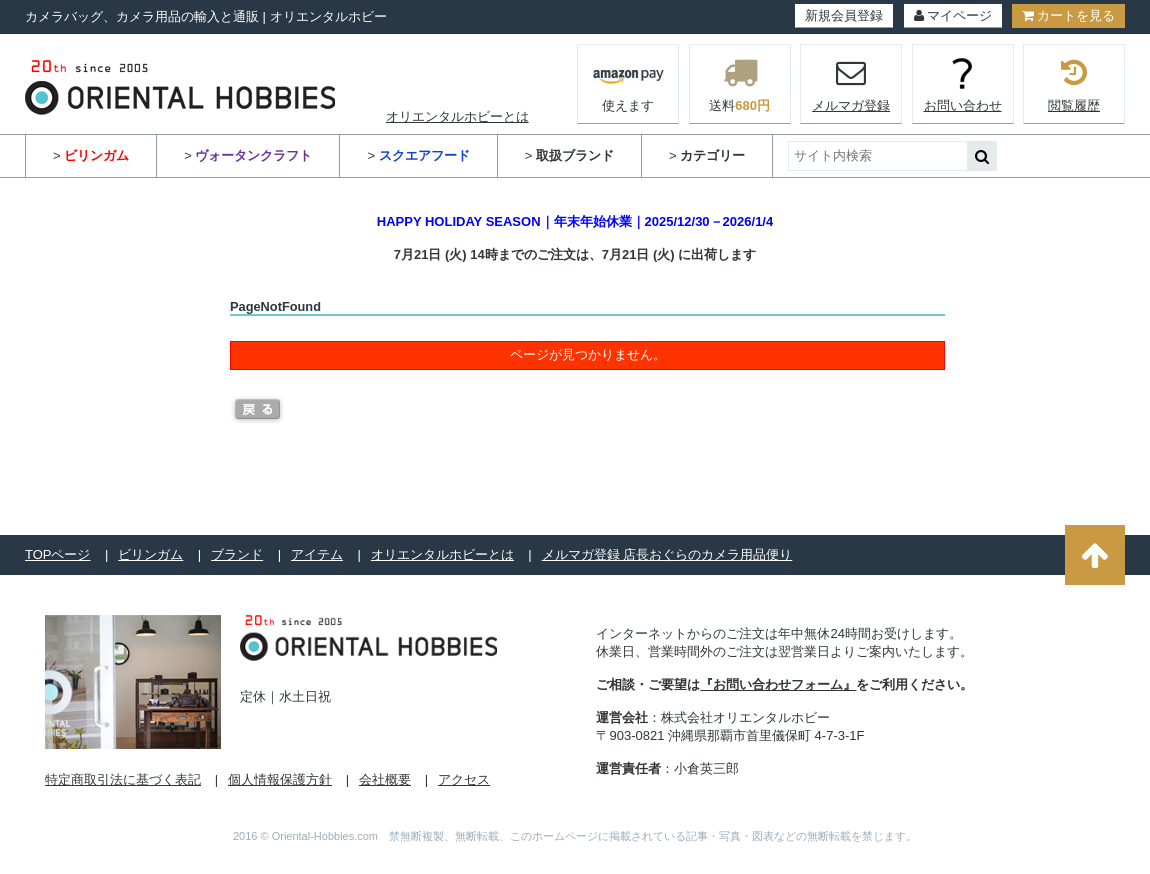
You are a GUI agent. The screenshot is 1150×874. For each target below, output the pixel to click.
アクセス (464, 779)
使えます (628, 82)
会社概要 (385, 779)
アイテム (317, 554)
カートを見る (1068, 15)
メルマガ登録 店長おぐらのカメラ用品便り (667, 554)
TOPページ (58, 554)
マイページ (953, 15)
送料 (740, 84)
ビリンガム (150, 554)
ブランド (237, 554)
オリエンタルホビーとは (457, 116)
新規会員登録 (844, 15)
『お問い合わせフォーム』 (778, 684)
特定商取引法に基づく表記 (123, 779)
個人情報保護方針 (280, 779)
